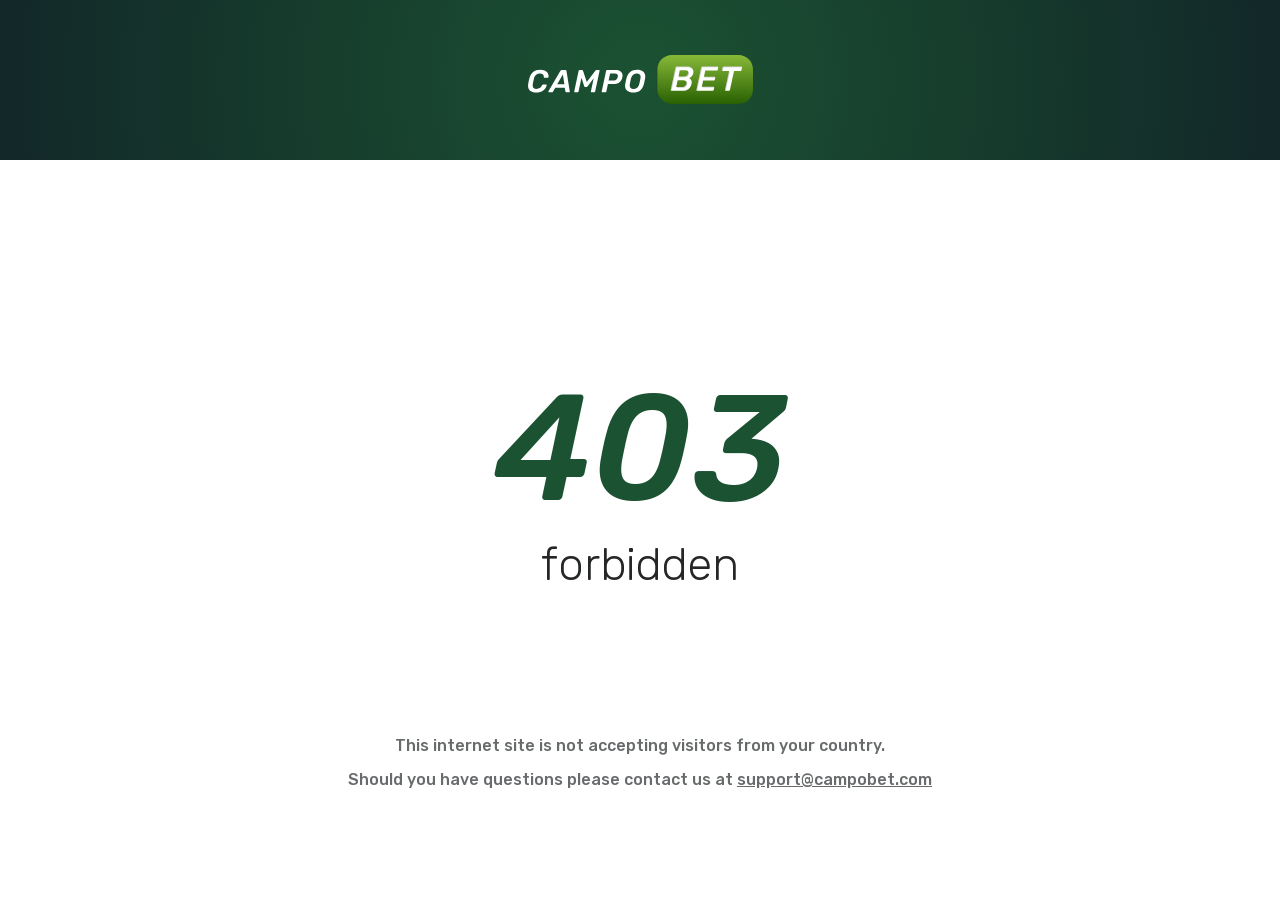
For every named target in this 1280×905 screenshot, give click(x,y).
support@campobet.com (834, 779)
